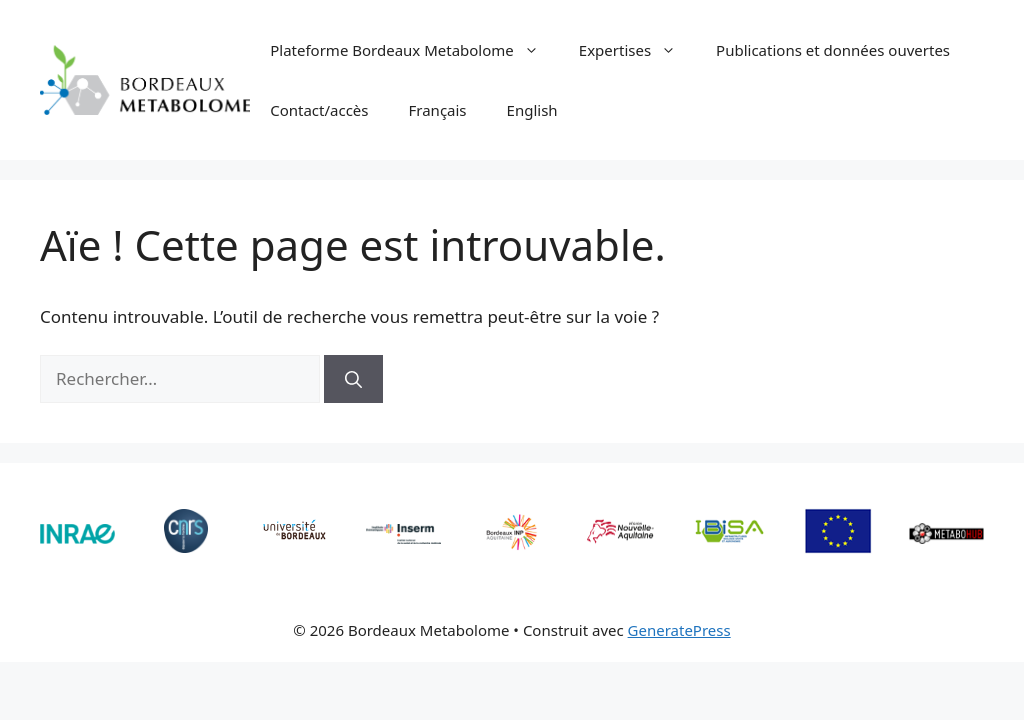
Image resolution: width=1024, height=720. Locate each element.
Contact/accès (319, 110)
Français (438, 110)
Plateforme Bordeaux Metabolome (414, 50)
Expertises (637, 50)
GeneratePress (679, 630)
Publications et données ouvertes (833, 50)
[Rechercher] (353, 379)
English (532, 110)
